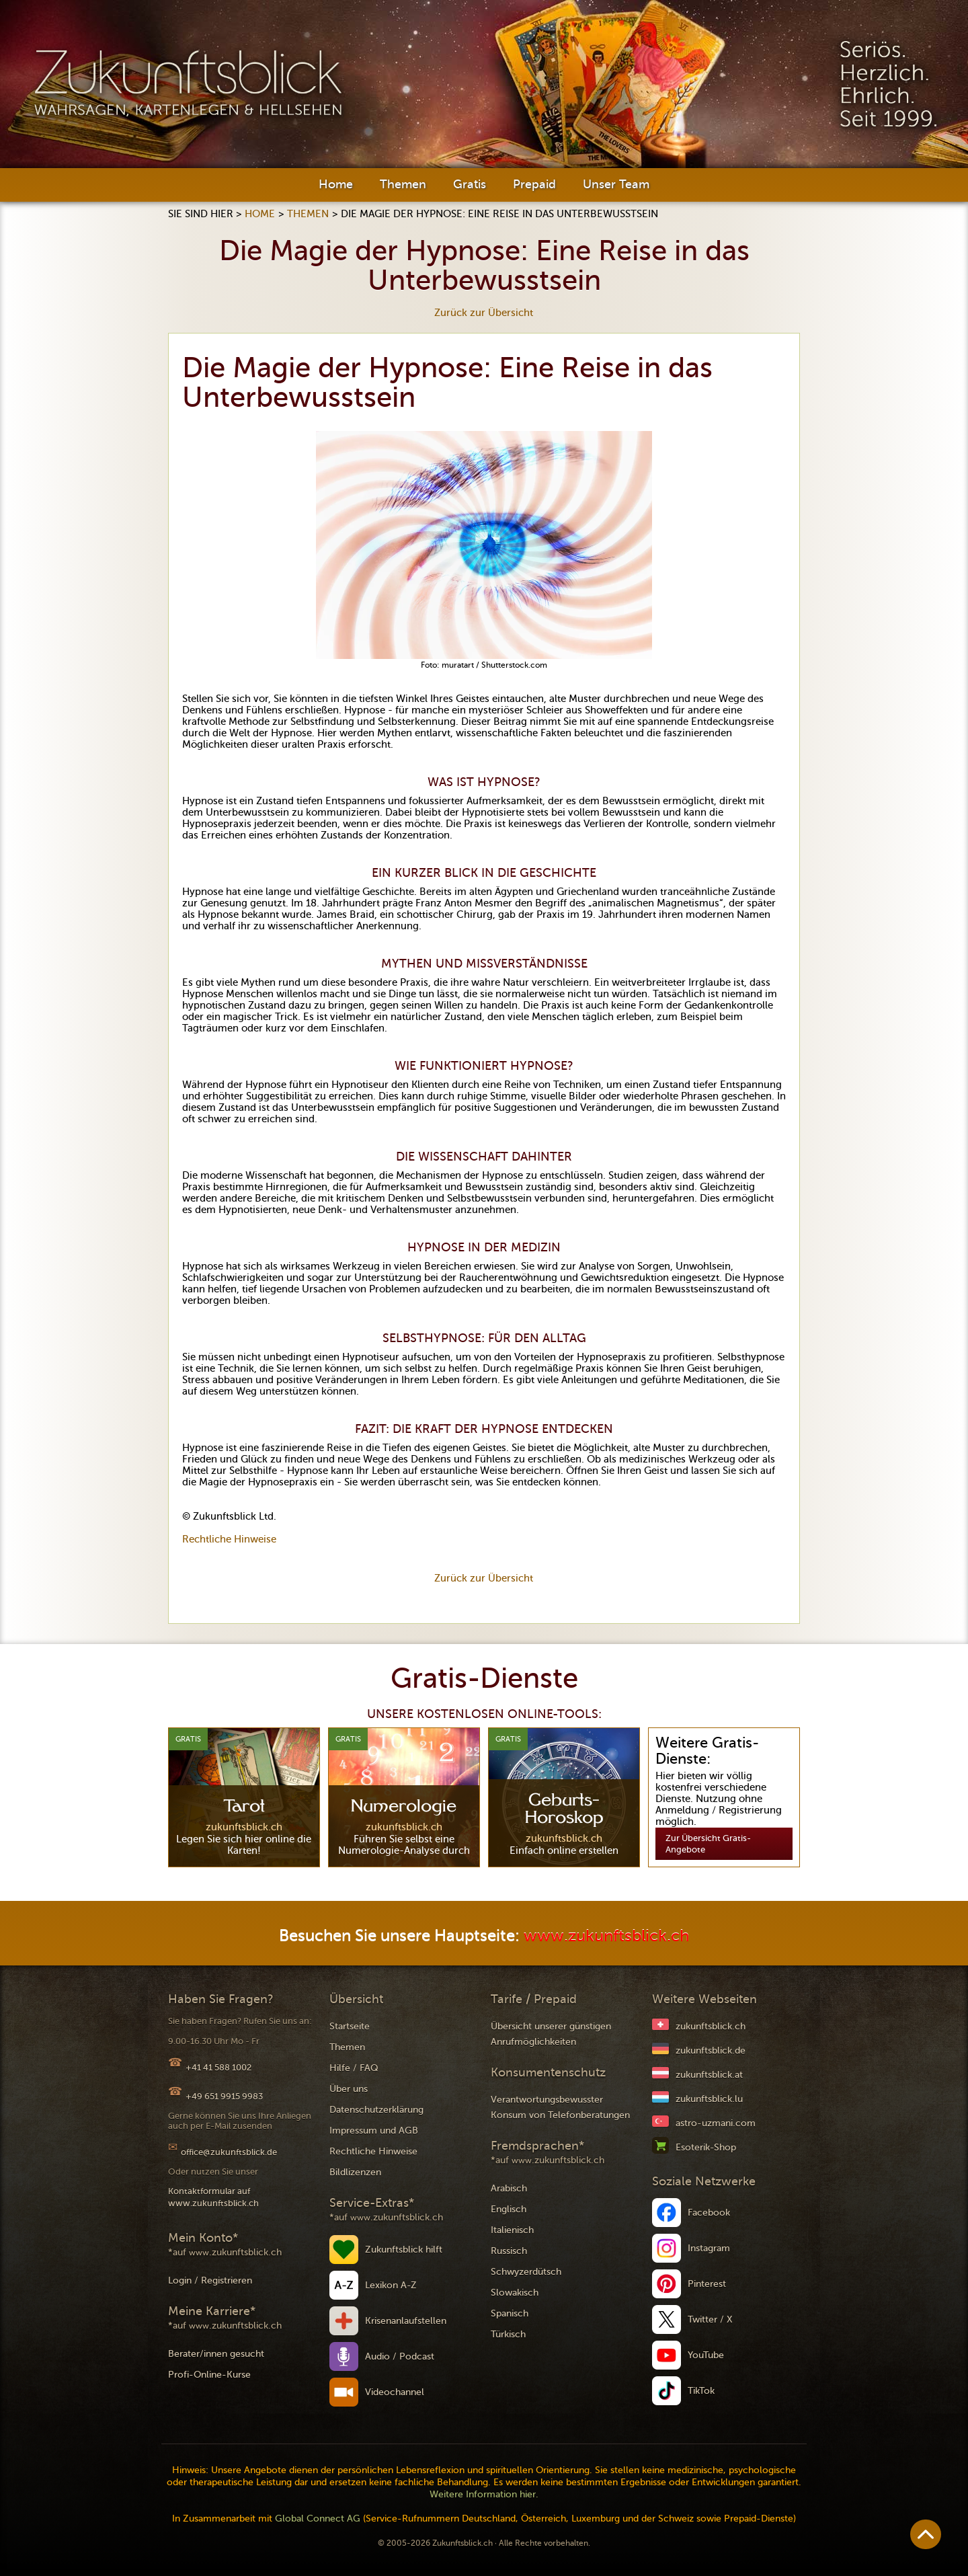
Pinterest (707, 2284)
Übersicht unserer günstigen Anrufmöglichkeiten (551, 2034)
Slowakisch (514, 2293)
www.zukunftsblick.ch (606, 1936)
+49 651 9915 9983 (224, 2096)
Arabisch (509, 2188)
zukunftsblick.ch (710, 2026)
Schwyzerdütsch (526, 2272)
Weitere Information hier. (484, 2494)
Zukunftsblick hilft (403, 2250)
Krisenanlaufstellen (405, 2321)
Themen (403, 184)
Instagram (709, 2248)
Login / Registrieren (210, 2280)
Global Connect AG (317, 2518)
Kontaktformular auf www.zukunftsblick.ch (213, 2197)
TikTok (701, 2391)
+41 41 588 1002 (218, 2067)
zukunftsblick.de (710, 2050)
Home (336, 184)
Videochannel (394, 2392)
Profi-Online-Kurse (209, 2375)
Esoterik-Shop (706, 2147)
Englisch (508, 2209)
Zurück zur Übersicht (483, 312)
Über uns (348, 2089)
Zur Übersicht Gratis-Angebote (708, 1844)
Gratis (469, 184)
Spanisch (509, 2313)
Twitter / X (710, 2319)
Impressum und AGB (373, 2130)
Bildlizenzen (355, 2172)
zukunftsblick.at (709, 2075)
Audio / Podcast (399, 2356)
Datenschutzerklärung (376, 2110)
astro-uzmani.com (716, 2123)
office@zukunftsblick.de (229, 2152)
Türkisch (508, 2334)
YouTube (706, 2355)
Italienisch (512, 2230)
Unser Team (616, 184)
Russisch (509, 2251)
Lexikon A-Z (391, 2285)
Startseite (349, 2026)
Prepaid (534, 184)
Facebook (709, 2213)
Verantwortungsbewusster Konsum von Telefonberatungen (560, 2107)
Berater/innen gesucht (216, 2354)
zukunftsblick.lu (709, 2099)
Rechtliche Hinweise (229, 1539)
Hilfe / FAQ (353, 2068)
